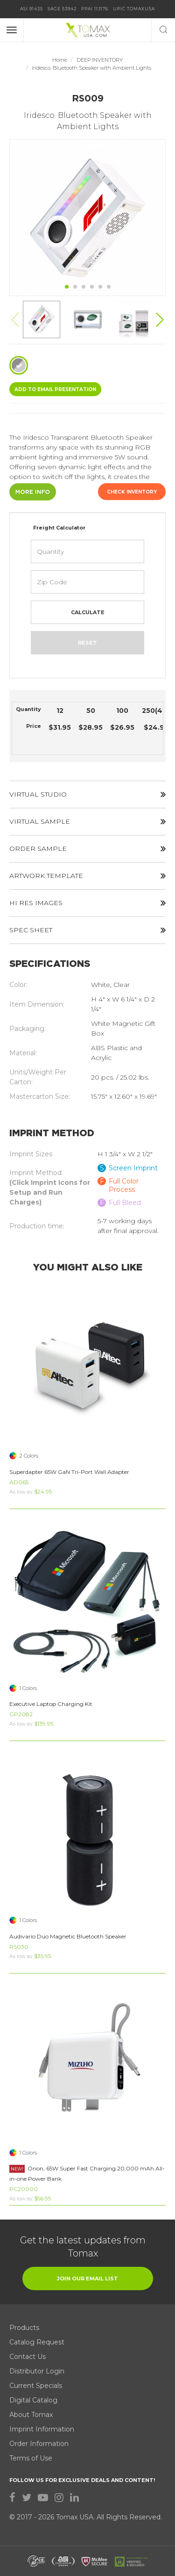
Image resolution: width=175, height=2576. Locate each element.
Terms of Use (30, 2458)
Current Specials (35, 2385)
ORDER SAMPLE (87, 848)
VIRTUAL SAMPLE (87, 821)
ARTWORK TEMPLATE (87, 875)
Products (24, 2327)
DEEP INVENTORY (100, 60)
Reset (87, 642)
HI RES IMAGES (87, 902)
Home (59, 60)
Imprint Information (41, 2429)
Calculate (88, 612)
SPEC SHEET (87, 930)
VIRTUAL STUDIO (87, 794)
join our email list (87, 2278)
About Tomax (31, 2414)
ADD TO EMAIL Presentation (55, 389)
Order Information (39, 2443)
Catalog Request (36, 2342)
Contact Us (27, 2356)
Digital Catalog (33, 2400)
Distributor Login (36, 2371)
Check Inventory (132, 492)
